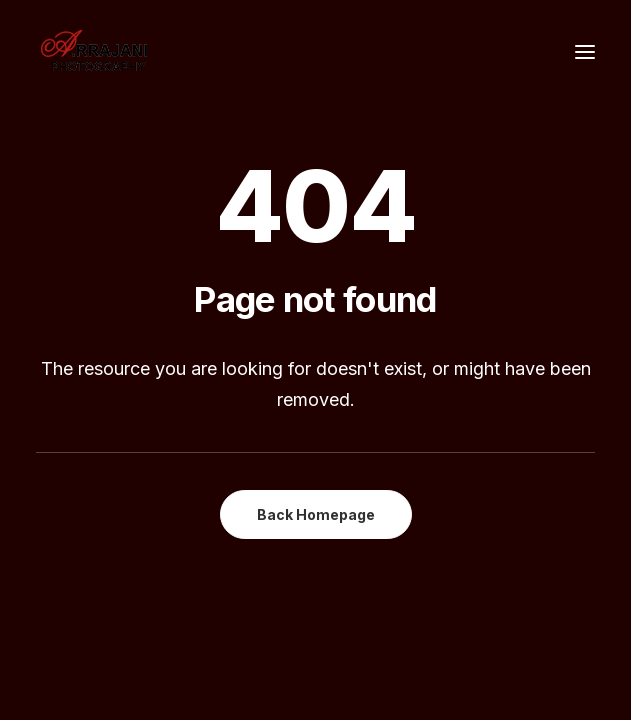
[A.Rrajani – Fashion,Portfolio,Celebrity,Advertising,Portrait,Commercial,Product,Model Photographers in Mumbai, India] (93, 52)
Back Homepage (316, 514)
